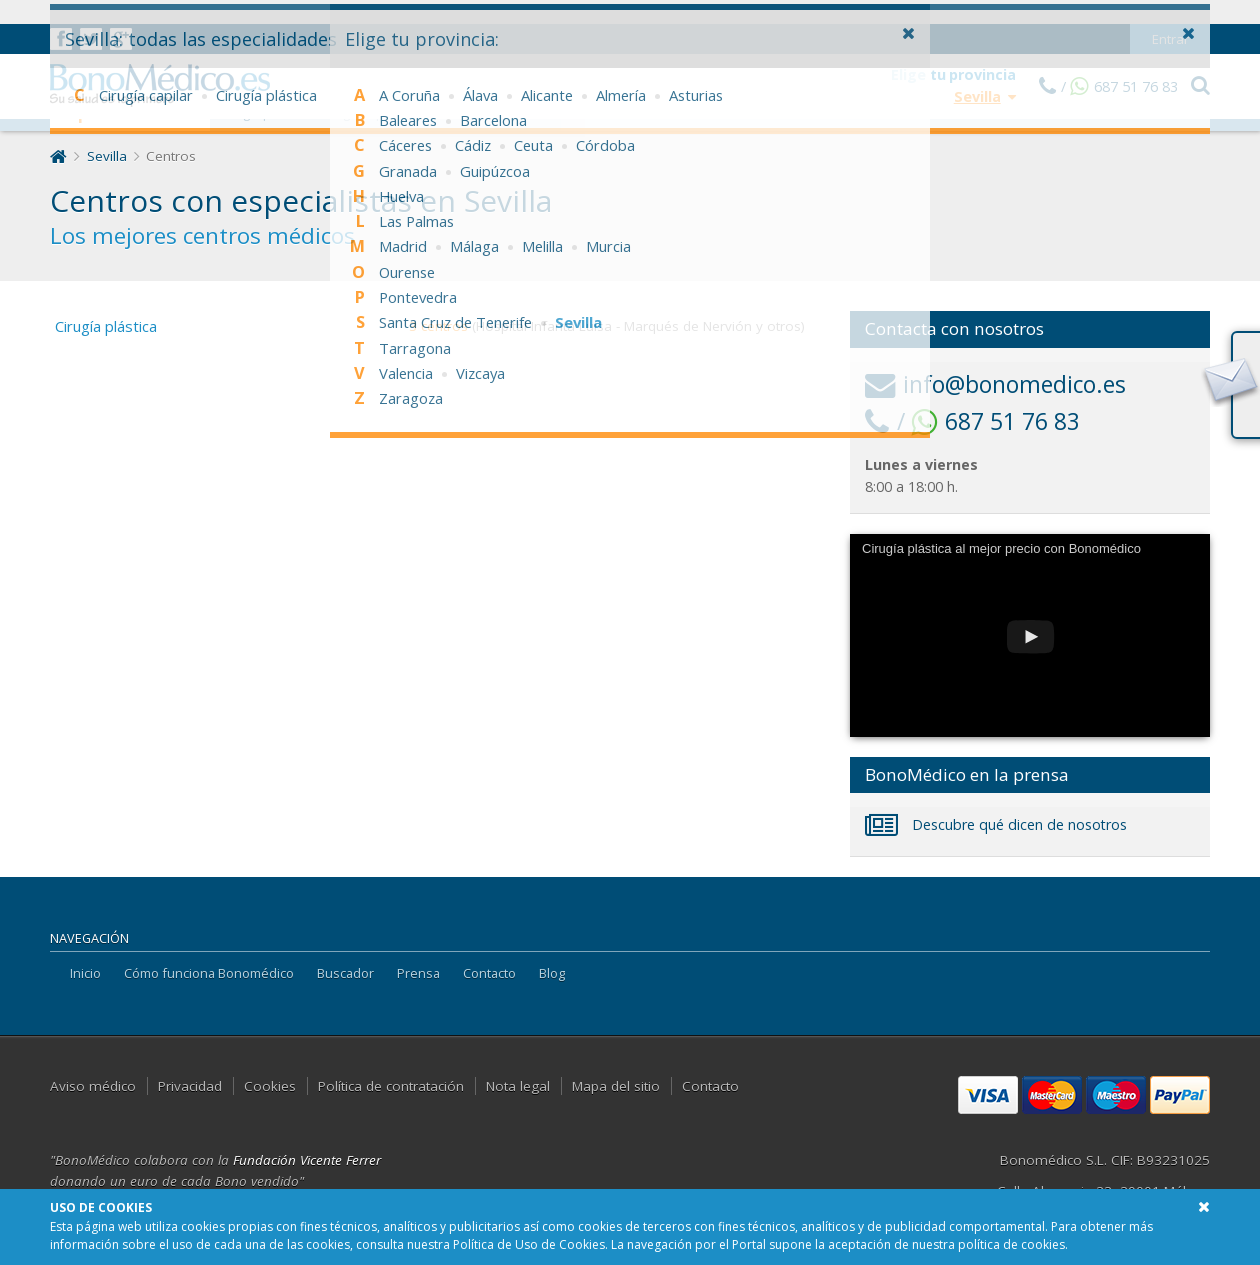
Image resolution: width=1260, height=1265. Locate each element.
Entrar (1170, 15)
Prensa (418, 973)
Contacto (489, 973)
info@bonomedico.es (995, 384)
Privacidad (190, 1086)
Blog (552, 973)
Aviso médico (93, 1086)
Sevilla (107, 156)
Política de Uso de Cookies (529, 1244)
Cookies (270, 1086)
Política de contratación (391, 1086)
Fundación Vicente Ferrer (307, 1160)
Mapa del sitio (616, 1086)
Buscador (345, 973)
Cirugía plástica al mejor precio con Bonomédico (1001, 548)
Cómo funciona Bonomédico (209, 973)
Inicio (85, 973)
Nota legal (518, 1086)
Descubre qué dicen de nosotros (996, 824)
